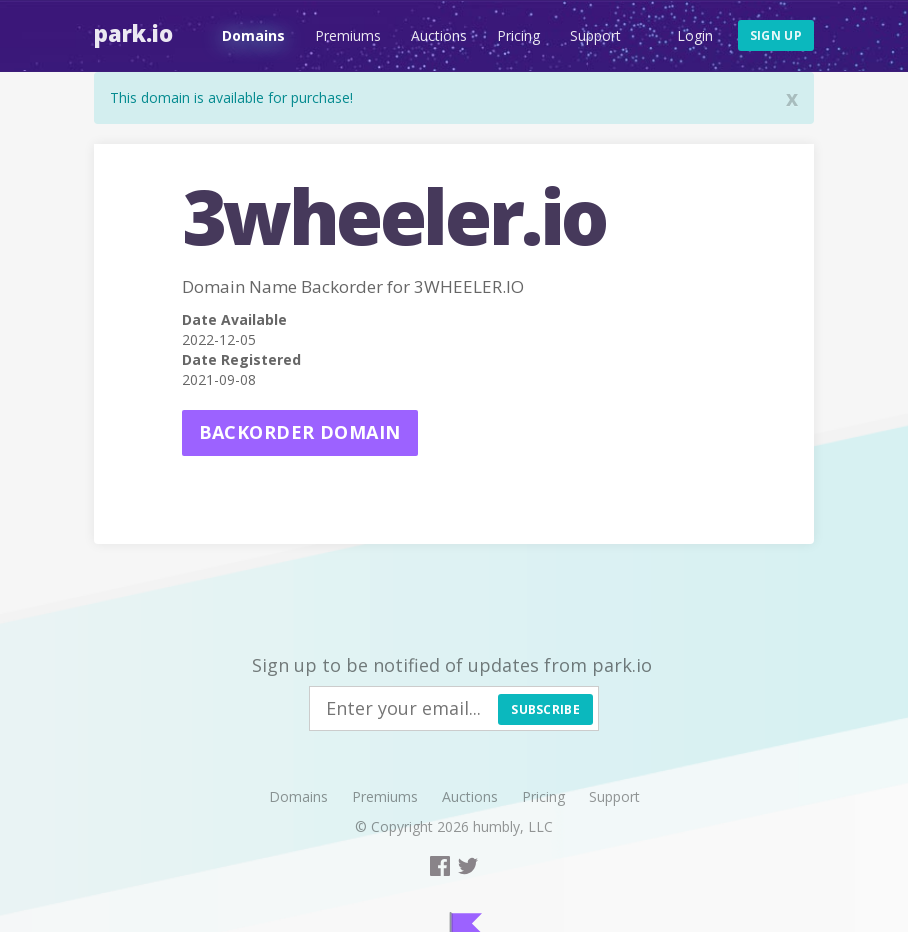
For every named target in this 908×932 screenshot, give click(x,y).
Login (695, 35)
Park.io (133, 33)
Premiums (348, 35)
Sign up (776, 35)
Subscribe (545, 709)
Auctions (439, 35)
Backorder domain (300, 432)
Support (595, 35)
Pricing (518, 35)
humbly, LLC (513, 826)
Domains (253, 35)
